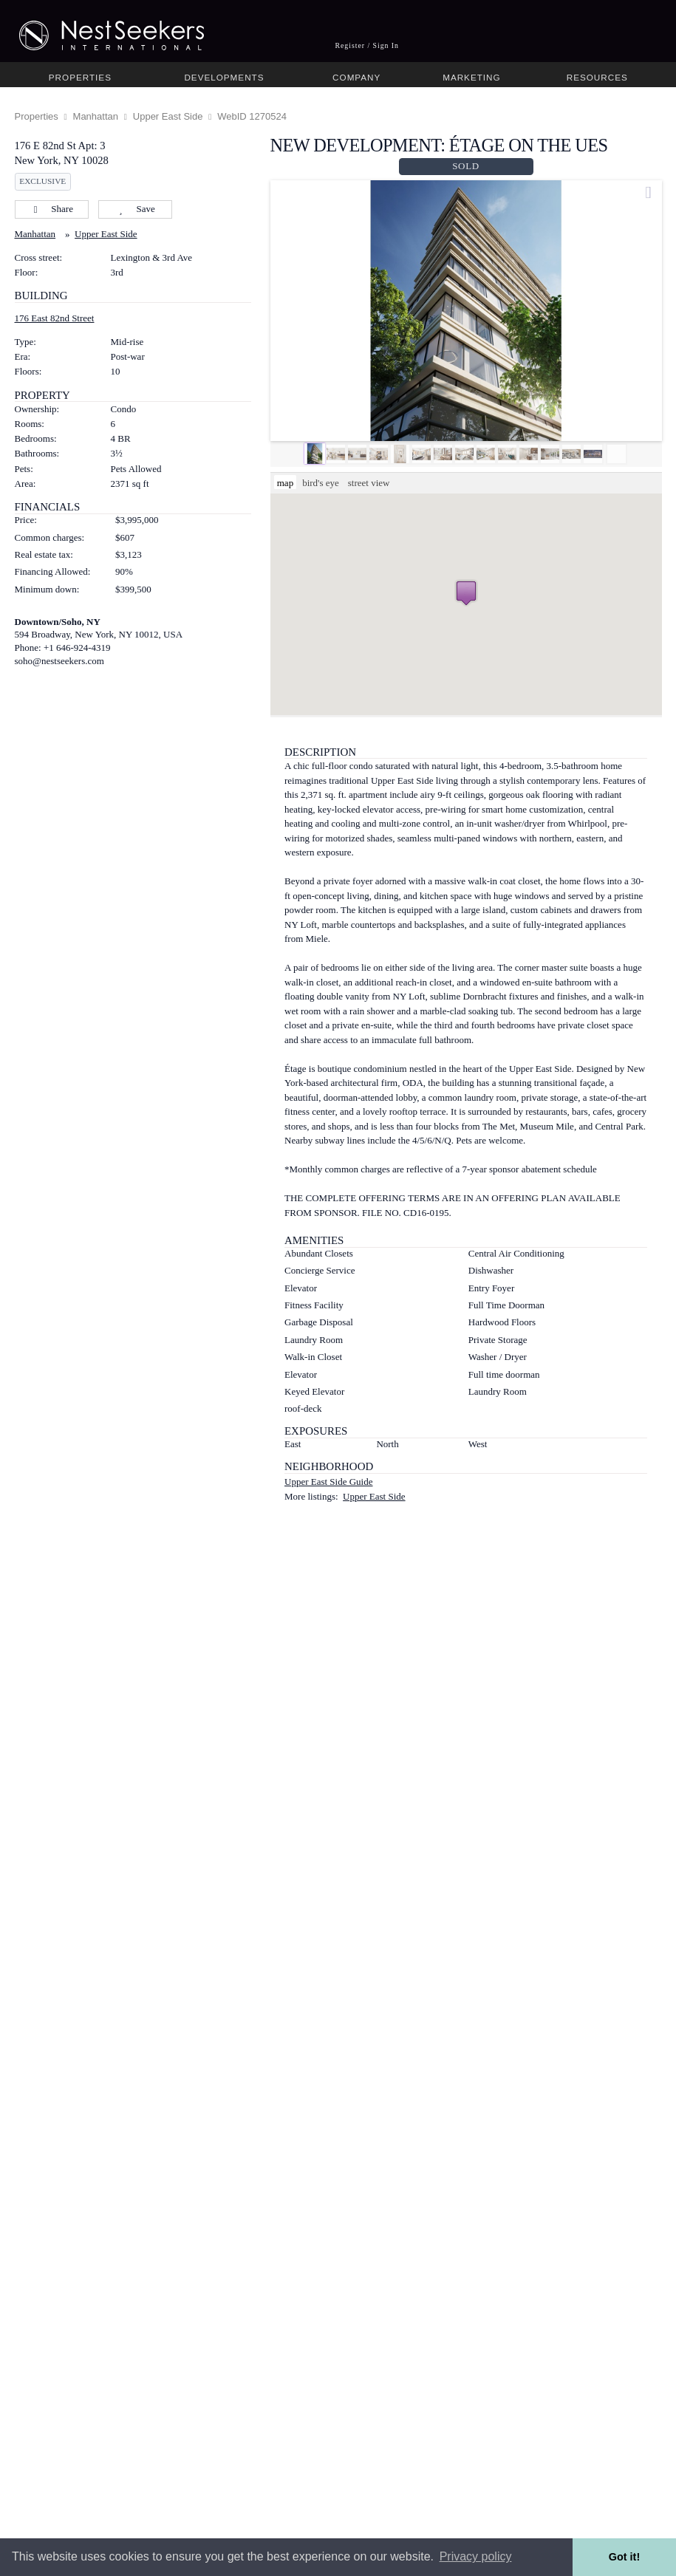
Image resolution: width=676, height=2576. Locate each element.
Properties (80, 77)
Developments (224, 77)
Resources (597, 77)
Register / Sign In (367, 45)
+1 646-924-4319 (77, 647)
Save (135, 208)
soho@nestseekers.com (59, 660)
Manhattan (95, 116)
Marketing (471, 77)
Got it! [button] (624, 2557)
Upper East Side (168, 116)
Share (51, 208)
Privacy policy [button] (476, 2556)
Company (356, 77)
